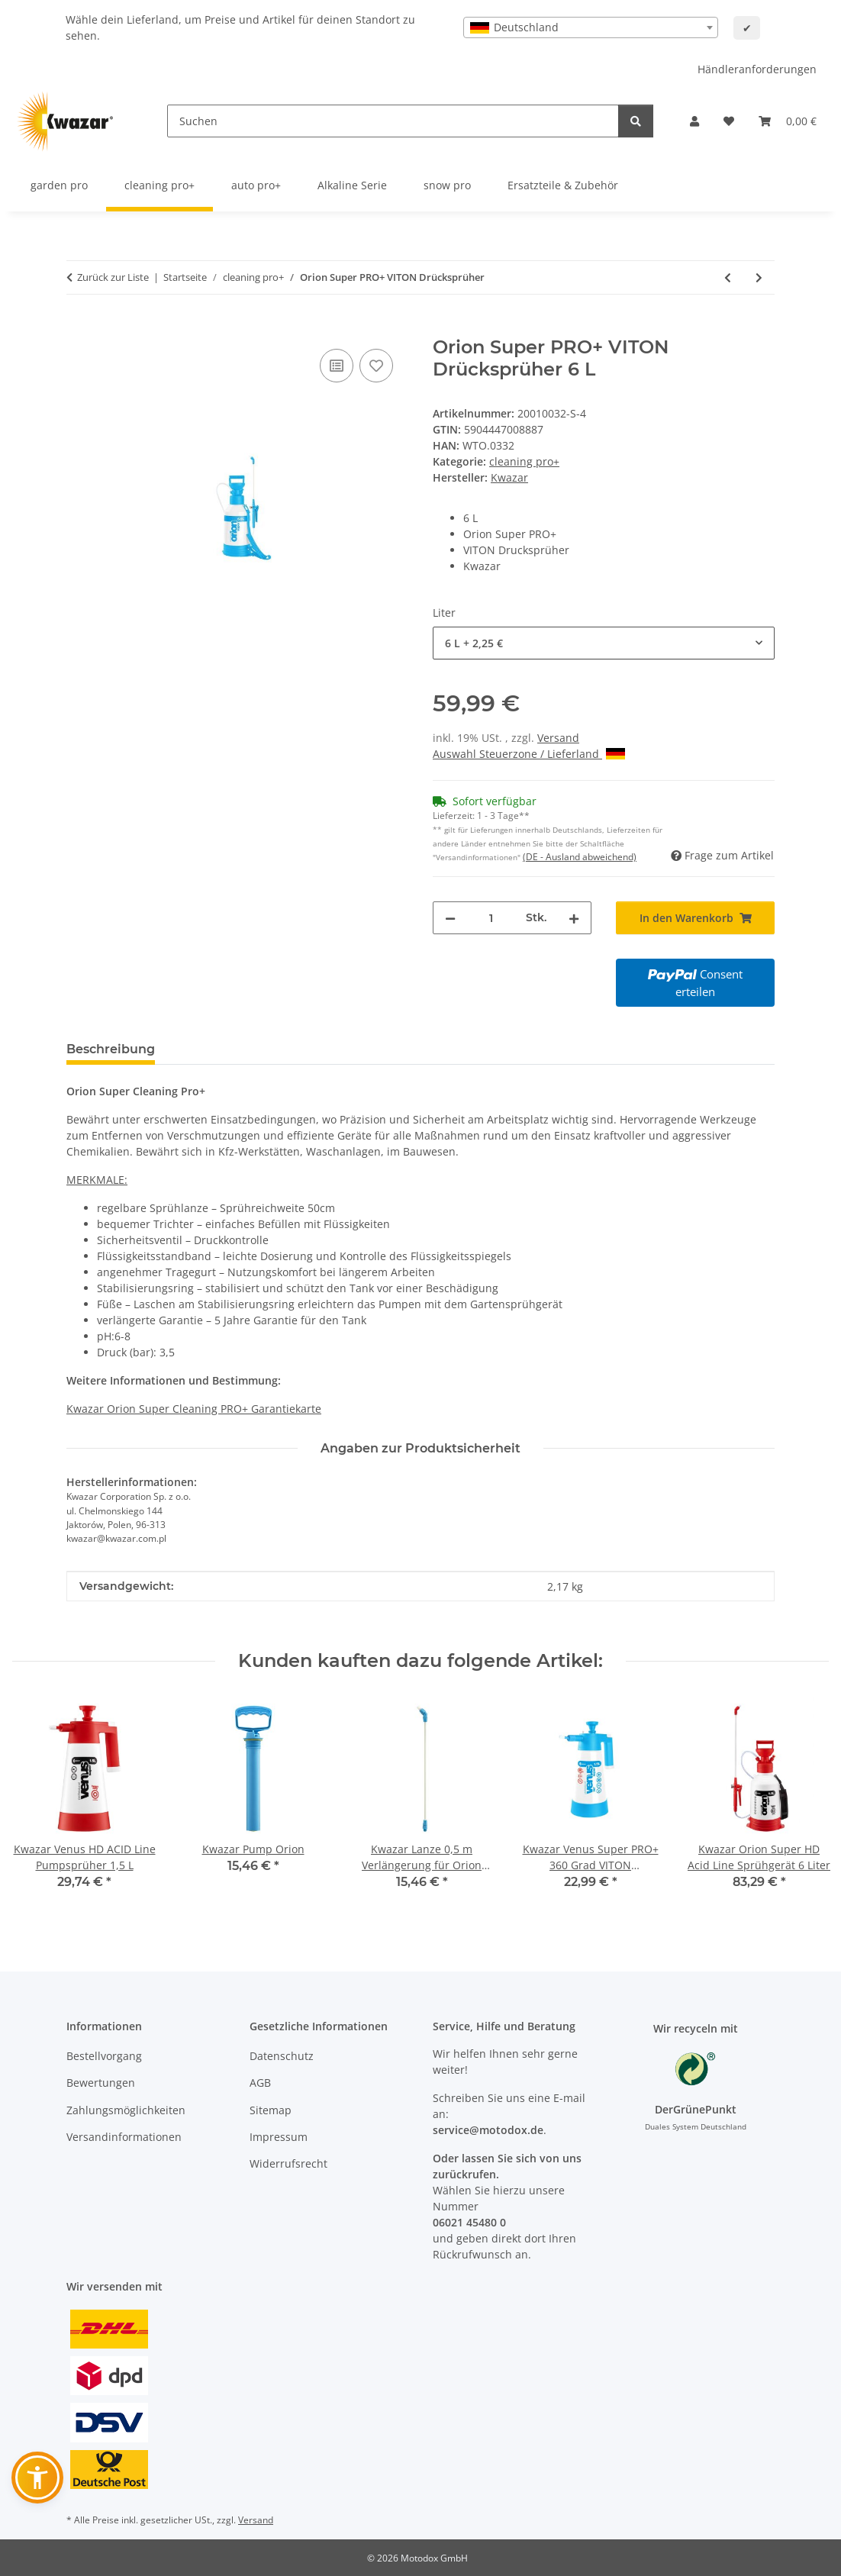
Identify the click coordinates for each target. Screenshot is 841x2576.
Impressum (279, 2136)
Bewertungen (100, 2082)
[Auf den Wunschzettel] (376, 365)
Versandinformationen (124, 2136)
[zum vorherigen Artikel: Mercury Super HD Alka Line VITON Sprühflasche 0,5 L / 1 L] (727, 277)
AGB (260, 2082)
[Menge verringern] (450, 917)
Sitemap (271, 2110)
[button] (694, 121)
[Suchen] (393, 121)
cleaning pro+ (524, 461)
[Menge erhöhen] (574, 917)
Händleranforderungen (757, 69)
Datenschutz (282, 2056)
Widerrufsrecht (288, 2163)
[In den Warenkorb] (78, 328)
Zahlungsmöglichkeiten (125, 2110)
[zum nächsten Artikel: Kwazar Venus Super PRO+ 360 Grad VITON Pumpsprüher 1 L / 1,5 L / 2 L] (759, 277)
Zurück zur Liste (113, 277)
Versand (558, 737)
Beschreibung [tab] (110, 1049)
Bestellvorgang (104, 2056)
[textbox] (590, 27)
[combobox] (590, 27)
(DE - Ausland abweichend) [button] (579, 856)
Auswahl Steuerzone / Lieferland (529, 753)
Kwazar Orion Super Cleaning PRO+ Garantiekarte (193, 1408)
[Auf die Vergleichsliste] (336, 365)
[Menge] (490, 917)
